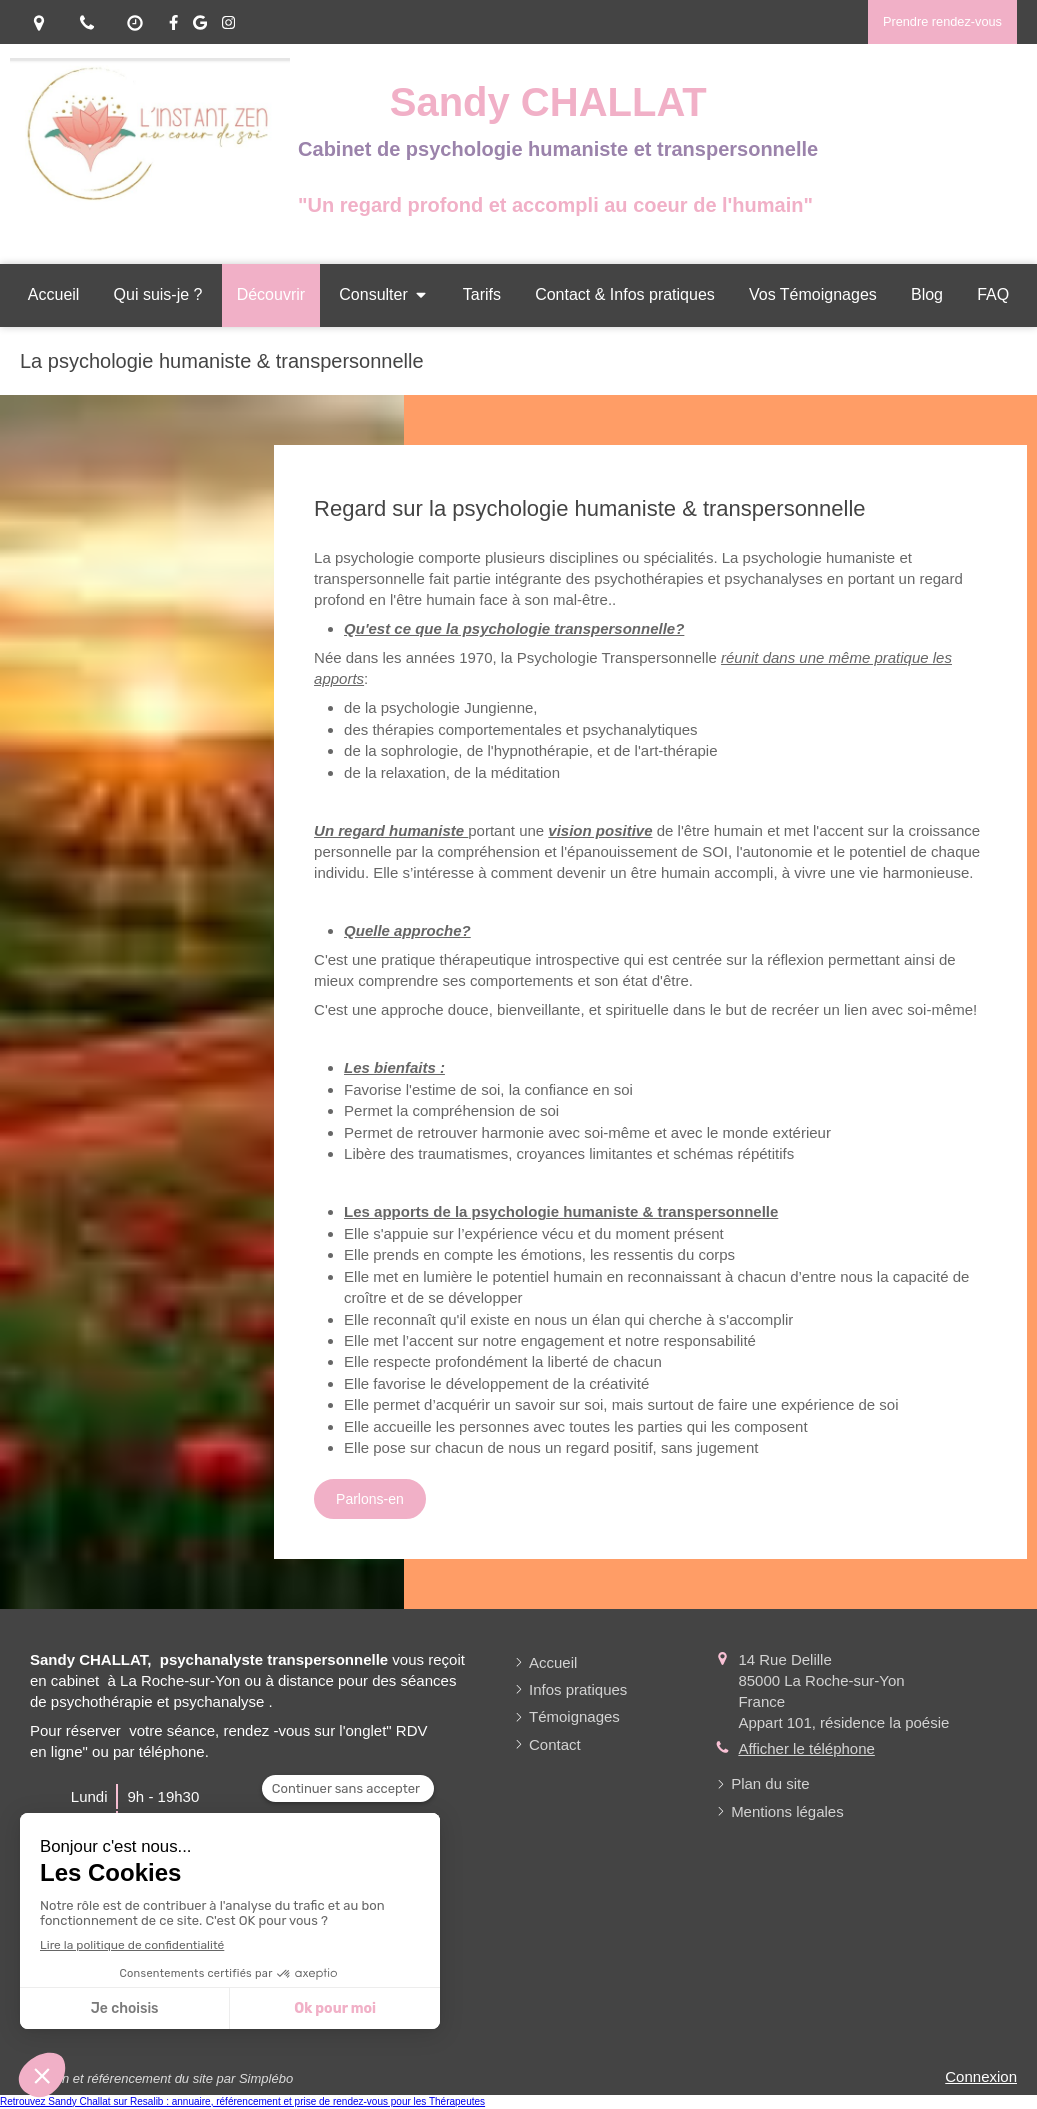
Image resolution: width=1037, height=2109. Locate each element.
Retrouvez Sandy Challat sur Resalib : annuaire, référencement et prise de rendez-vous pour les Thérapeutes (242, 2101)
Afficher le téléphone (806, 1748)
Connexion (981, 2076)
